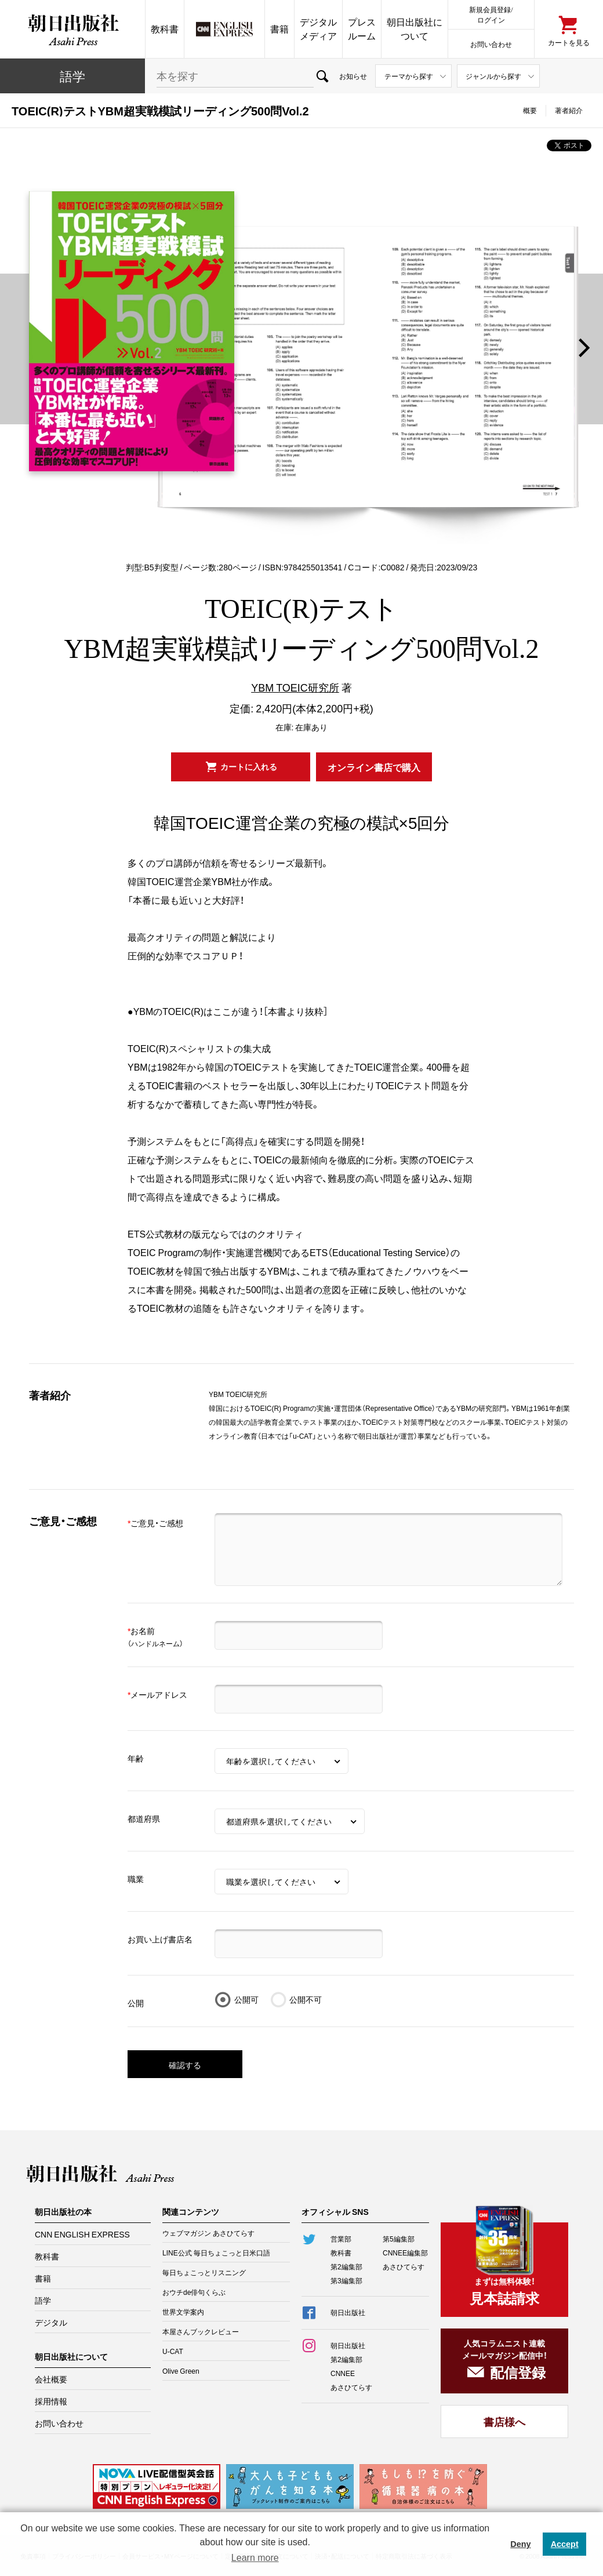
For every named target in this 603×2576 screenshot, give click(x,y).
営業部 (340, 2238)
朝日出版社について (414, 28)
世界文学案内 (183, 2311)
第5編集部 (399, 2238)
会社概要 (51, 2379)
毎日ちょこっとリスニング (204, 2272)
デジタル (51, 2322)
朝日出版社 (72, 29)
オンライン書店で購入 (374, 767)
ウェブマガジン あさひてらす (208, 2233)
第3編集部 (346, 2280)
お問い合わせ (491, 44)
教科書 (165, 28)
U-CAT (172, 2351)
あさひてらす (403, 2266)
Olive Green (180, 2371)
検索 (322, 76)
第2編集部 (346, 2266)
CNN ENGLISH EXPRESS (82, 2234)
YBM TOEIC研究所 (295, 687)
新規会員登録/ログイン (491, 14)
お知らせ (353, 76)
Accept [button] (565, 2544)
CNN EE (224, 29)
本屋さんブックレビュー (200, 2331)
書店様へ (504, 2421)
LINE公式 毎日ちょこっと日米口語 (216, 2252)
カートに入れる (248, 766)
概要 (530, 110)
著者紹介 (569, 110)
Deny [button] (520, 2544)
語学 (72, 76)
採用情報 (51, 2401)
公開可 (246, 1999)
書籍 (279, 28)
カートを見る (569, 42)
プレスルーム (362, 28)
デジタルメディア (318, 28)
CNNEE (342, 2373)
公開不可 (305, 1999)
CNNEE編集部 (405, 2252)
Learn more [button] (255, 2558)
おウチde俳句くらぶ (194, 2292)
